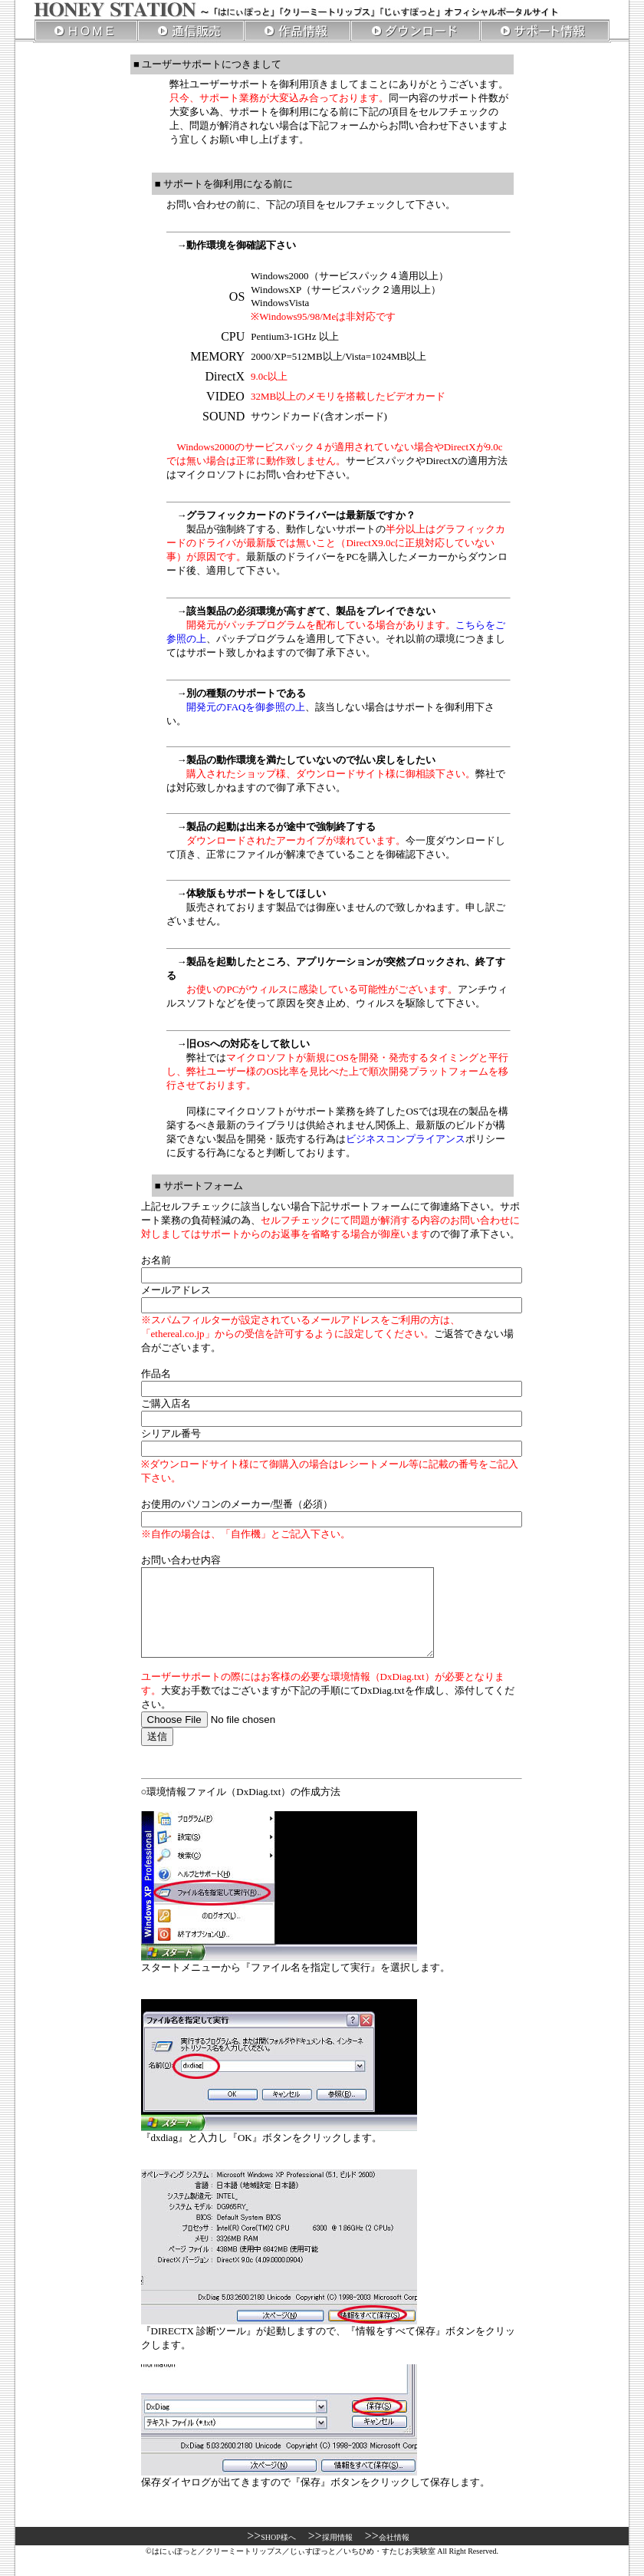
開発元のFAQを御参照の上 (245, 707)
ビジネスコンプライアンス (405, 1139)
